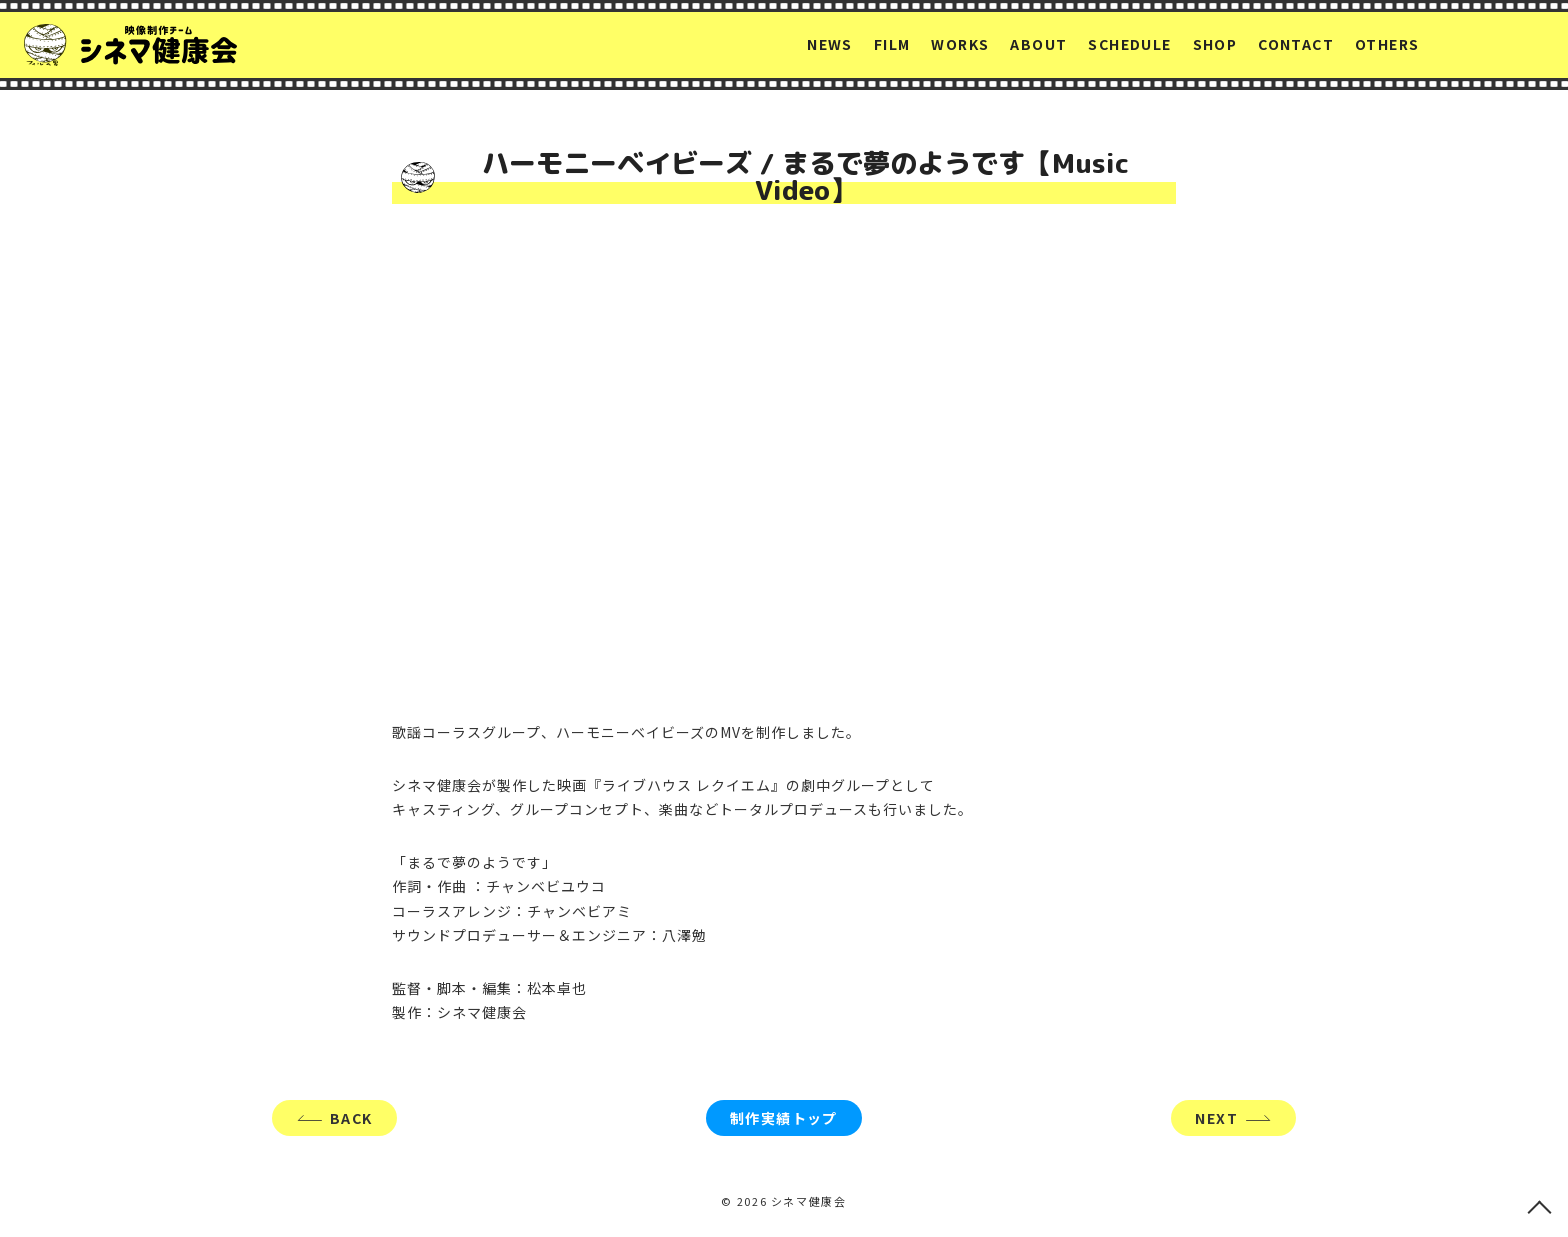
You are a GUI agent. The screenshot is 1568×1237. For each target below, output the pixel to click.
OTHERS (1387, 44)
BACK (351, 1118)
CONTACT (1296, 44)
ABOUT (1038, 44)
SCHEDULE (1129, 44)
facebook (1484, 44)
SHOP (1215, 44)
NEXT (1216, 1118)
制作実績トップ (784, 1118)
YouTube (1523, 45)
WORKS (960, 44)
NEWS (830, 44)
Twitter (1448, 45)
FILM (892, 44)
